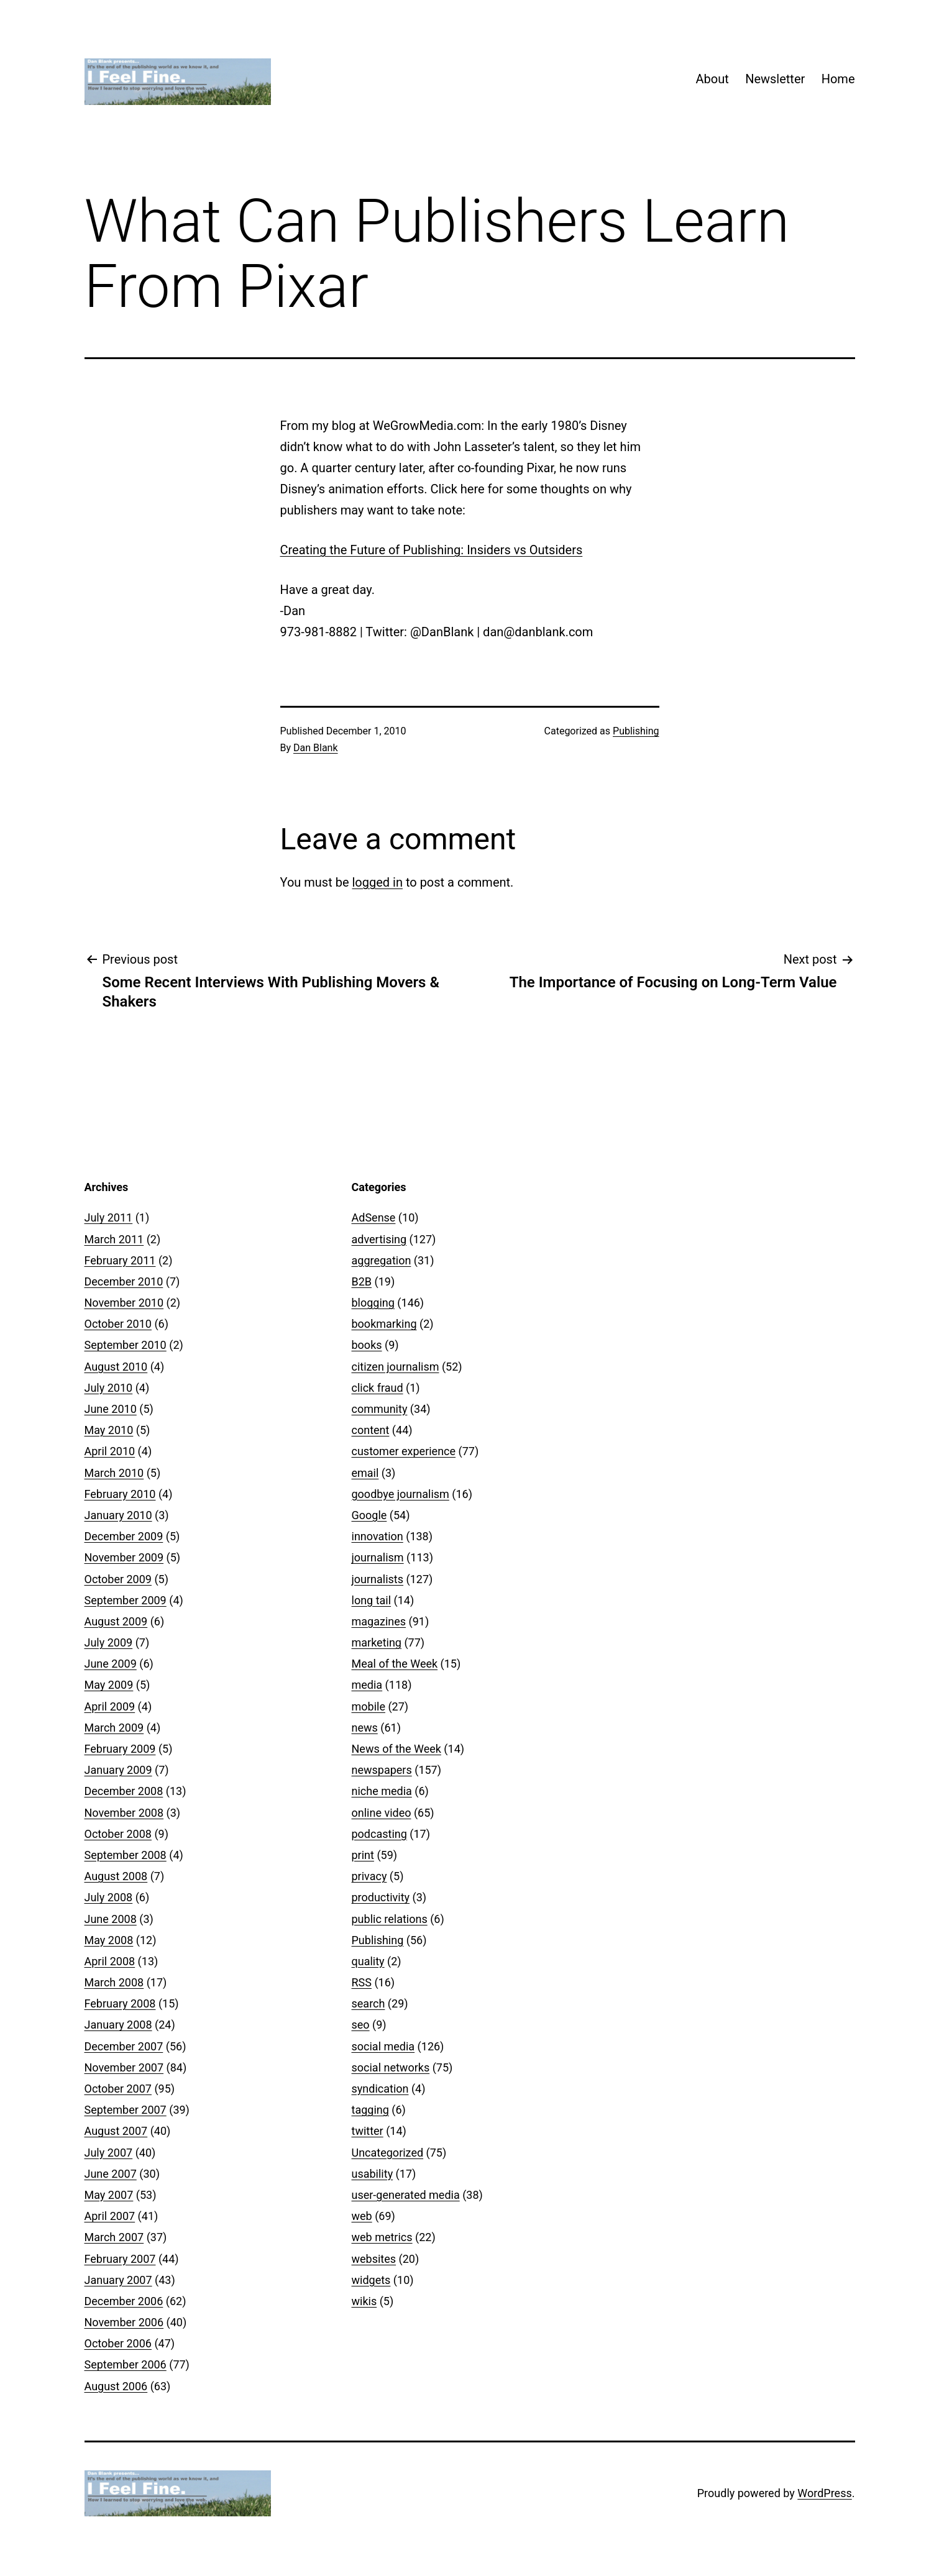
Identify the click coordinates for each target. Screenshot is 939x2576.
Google (369, 1515)
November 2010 (124, 1302)
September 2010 (126, 1344)
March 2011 (114, 1239)
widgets (371, 2279)
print (363, 1854)
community (380, 1408)
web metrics (382, 2237)
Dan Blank (315, 748)
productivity (381, 1897)
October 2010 (118, 1323)
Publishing (636, 731)
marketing (376, 1642)
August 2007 (116, 2130)
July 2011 (109, 1217)
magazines (379, 1621)
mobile (368, 1706)
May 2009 (109, 1684)
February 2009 (120, 1748)
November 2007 (124, 2067)
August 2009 (116, 1621)
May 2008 (109, 1940)
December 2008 (124, 1790)
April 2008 (110, 1961)
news (365, 1727)
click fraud (377, 1387)
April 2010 (110, 1451)
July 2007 (109, 2152)
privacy (369, 1876)
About (711, 78)
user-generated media (406, 2194)
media (367, 1684)
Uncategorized (388, 2152)
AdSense (374, 1217)
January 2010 (118, 1515)
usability (372, 2173)
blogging (373, 1302)
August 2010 (116, 1366)
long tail (372, 1600)
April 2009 (110, 1706)
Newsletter (775, 78)
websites (374, 2258)
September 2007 (126, 2109)
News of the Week (396, 1748)
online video (381, 1812)
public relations (390, 1918)
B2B (362, 1281)
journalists (378, 1579)
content (371, 1429)
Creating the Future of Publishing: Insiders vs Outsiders (431, 549)
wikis (364, 2301)
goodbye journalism (400, 1493)
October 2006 (118, 2343)
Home (838, 78)
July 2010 (109, 1387)
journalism (378, 1557)
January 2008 (118, 2024)
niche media (382, 1790)
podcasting (379, 1833)
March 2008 (114, 1982)
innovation (377, 1536)
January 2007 (118, 2279)
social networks (391, 2067)
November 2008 (124, 1812)
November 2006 (124, 2322)
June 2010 (111, 1408)
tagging (370, 2109)
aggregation (381, 1260)
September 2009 (126, 1600)
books (367, 1344)
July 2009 (109, 1642)
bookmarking (384, 1323)
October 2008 (118, 1833)
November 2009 (124, 1557)
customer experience (404, 1451)
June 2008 (111, 1918)
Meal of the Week (395, 1663)
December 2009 (124, 1536)
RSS (362, 1982)
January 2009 (118, 1769)
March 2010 (114, 1472)
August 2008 (116, 1876)
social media (383, 2046)
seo (361, 2024)
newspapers (382, 1769)
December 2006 (124, 2301)
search (368, 2003)
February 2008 (120, 2003)
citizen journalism (395, 1366)
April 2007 (110, 2215)
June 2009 (111, 1663)
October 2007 (118, 2088)
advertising (379, 1239)
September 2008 (126, 1854)
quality (368, 1961)
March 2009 (114, 1727)
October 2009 (118, 1579)
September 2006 (126, 2364)
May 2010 (109, 1429)
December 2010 (124, 1281)
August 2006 (116, 2386)
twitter (367, 2130)
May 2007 (109, 2194)
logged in (377, 882)
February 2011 (120, 1260)
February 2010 (120, 1493)
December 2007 (124, 2046)
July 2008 (109, 1897)
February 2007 (120, 2258)
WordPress (824, 2493)
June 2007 (111, 2173)
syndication (380, 2088)
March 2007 (114, 2237)
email (365, 1472)
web (362, 2215)
